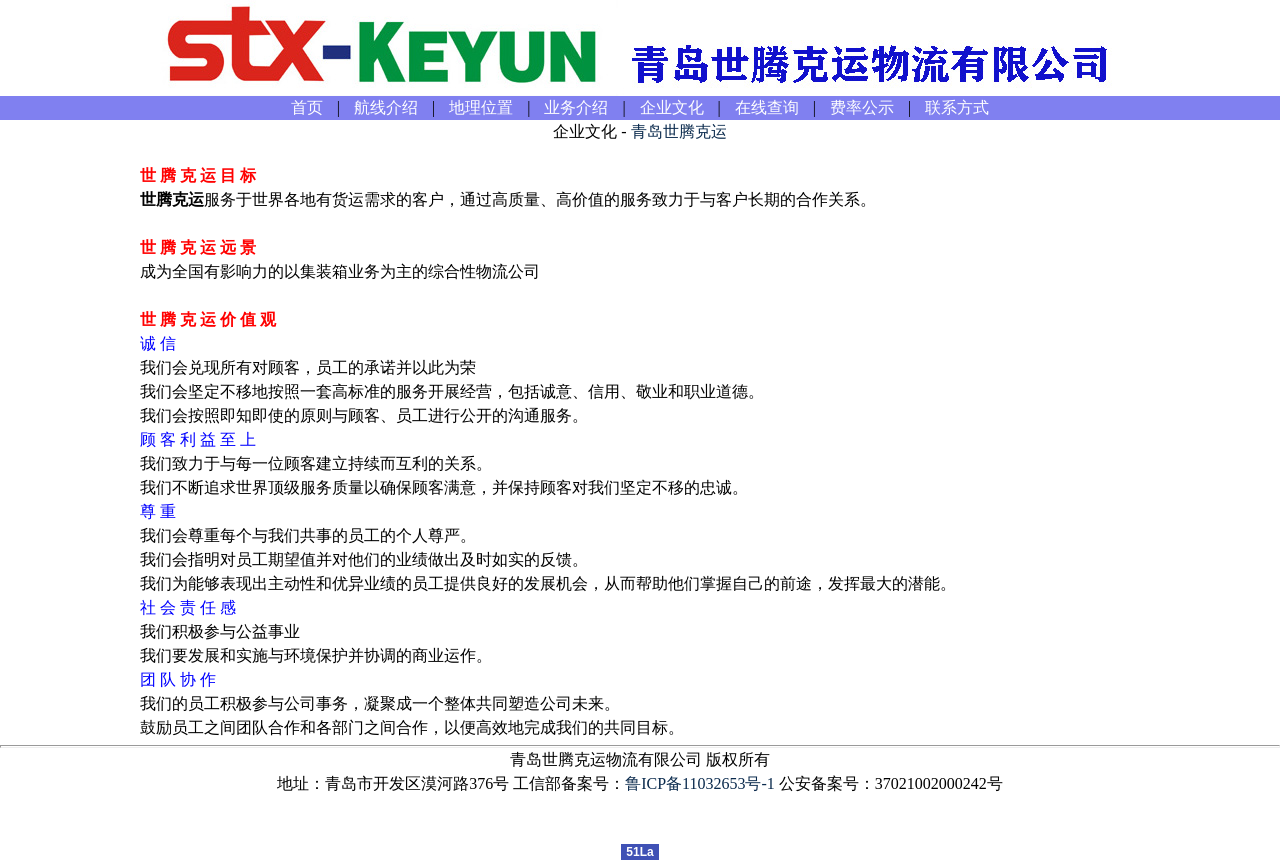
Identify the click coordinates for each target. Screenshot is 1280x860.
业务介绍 (576, 107)
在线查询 (767, 107)
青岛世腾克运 (679, 131)
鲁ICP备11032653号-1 (700, 783)
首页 (307, 107)
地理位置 (481, 107)
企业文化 (672, 107)
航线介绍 (386, 107)
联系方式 (957, 107)
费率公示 (862, 107)
